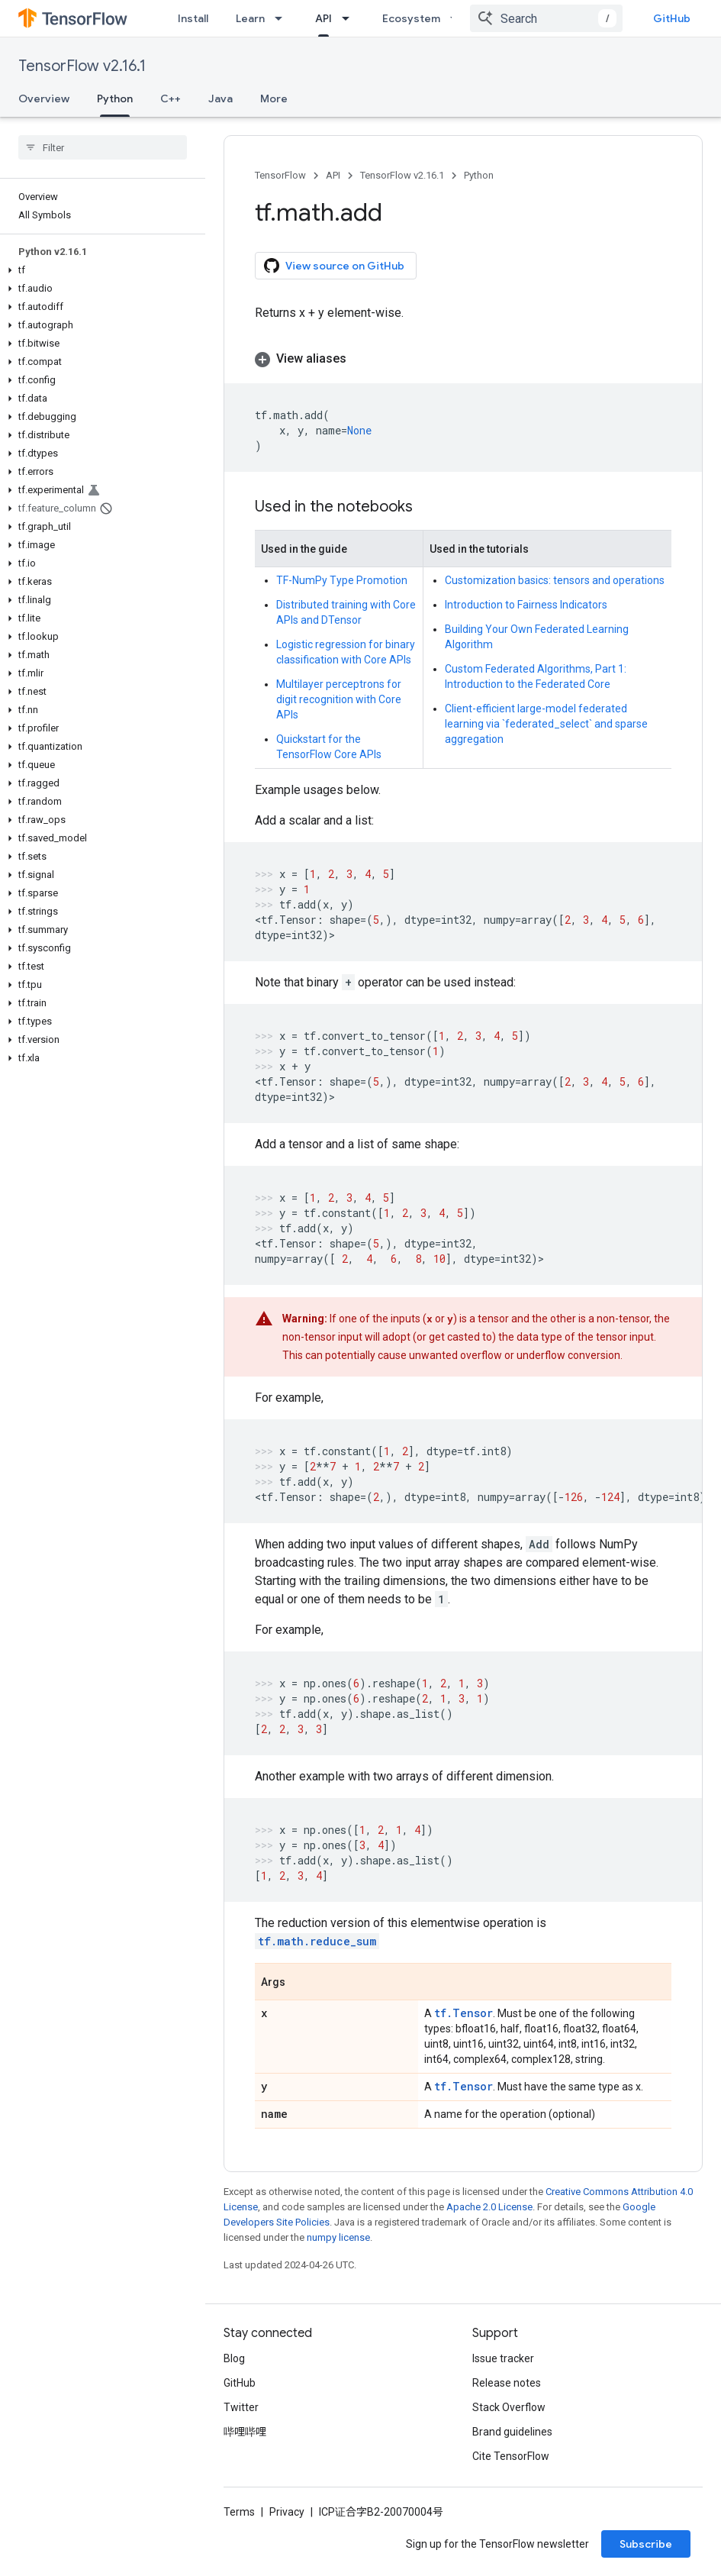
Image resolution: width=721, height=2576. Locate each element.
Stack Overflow (509, 2407)
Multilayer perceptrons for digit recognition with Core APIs (338, 699)
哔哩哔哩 (245, 2432)
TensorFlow (280, 175)
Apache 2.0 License (489, 2207)
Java (220, 98)
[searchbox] (102, 147)
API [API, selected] (323, 18)
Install (193, 18)
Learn (250, 18)
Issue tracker (503, 2358)
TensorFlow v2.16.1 (82, 66)
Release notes (506, 2383)
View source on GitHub (334, 265)
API (333, 175)
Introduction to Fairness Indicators (526, 605)
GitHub (671, 18)
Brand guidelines (512, 2432)
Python (479, 175)
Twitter (241, 2407)
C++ (170, 98)
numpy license (338, 2237)
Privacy (286, 2512)
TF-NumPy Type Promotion (341, 580)
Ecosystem (411, 18)
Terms (239, 2512)
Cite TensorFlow (510, 2456)
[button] (99, 270)
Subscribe (646, 2544)
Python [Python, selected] (115, 98)
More (274, 98)
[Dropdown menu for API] (350, 18)
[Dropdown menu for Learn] (283, 18)
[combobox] (546, 18)
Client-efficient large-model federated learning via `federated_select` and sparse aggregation (546, 723)
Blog (234, 2358)
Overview (43, 98)
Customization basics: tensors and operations (555, 580)
